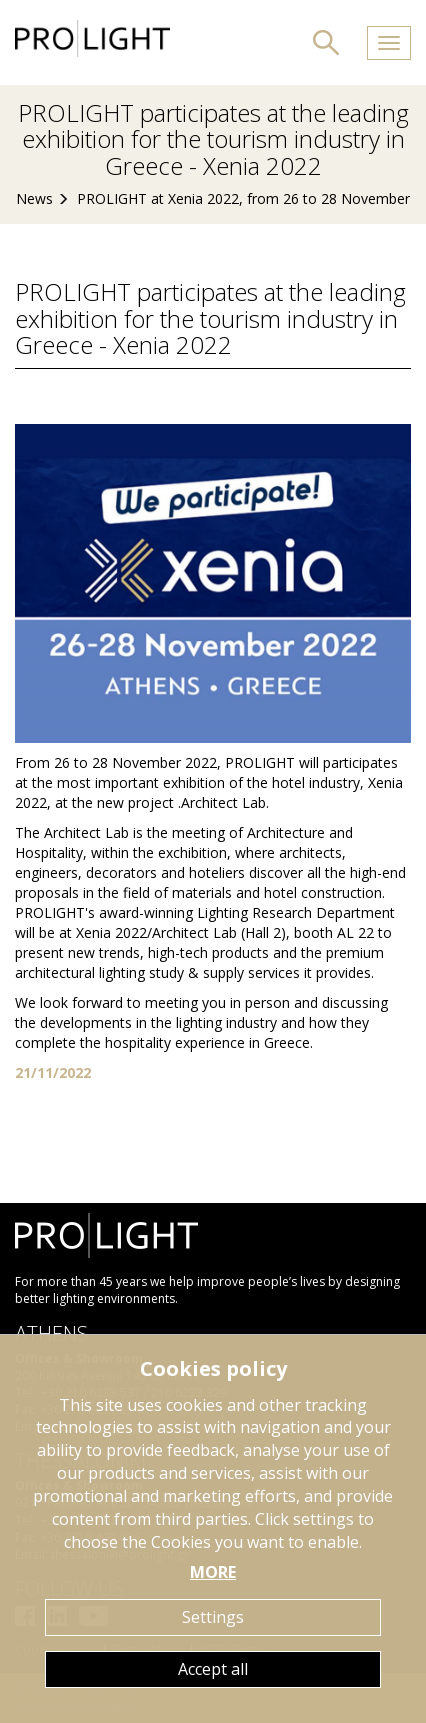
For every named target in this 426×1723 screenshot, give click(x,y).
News (34, 198)
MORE (213, 1572)
